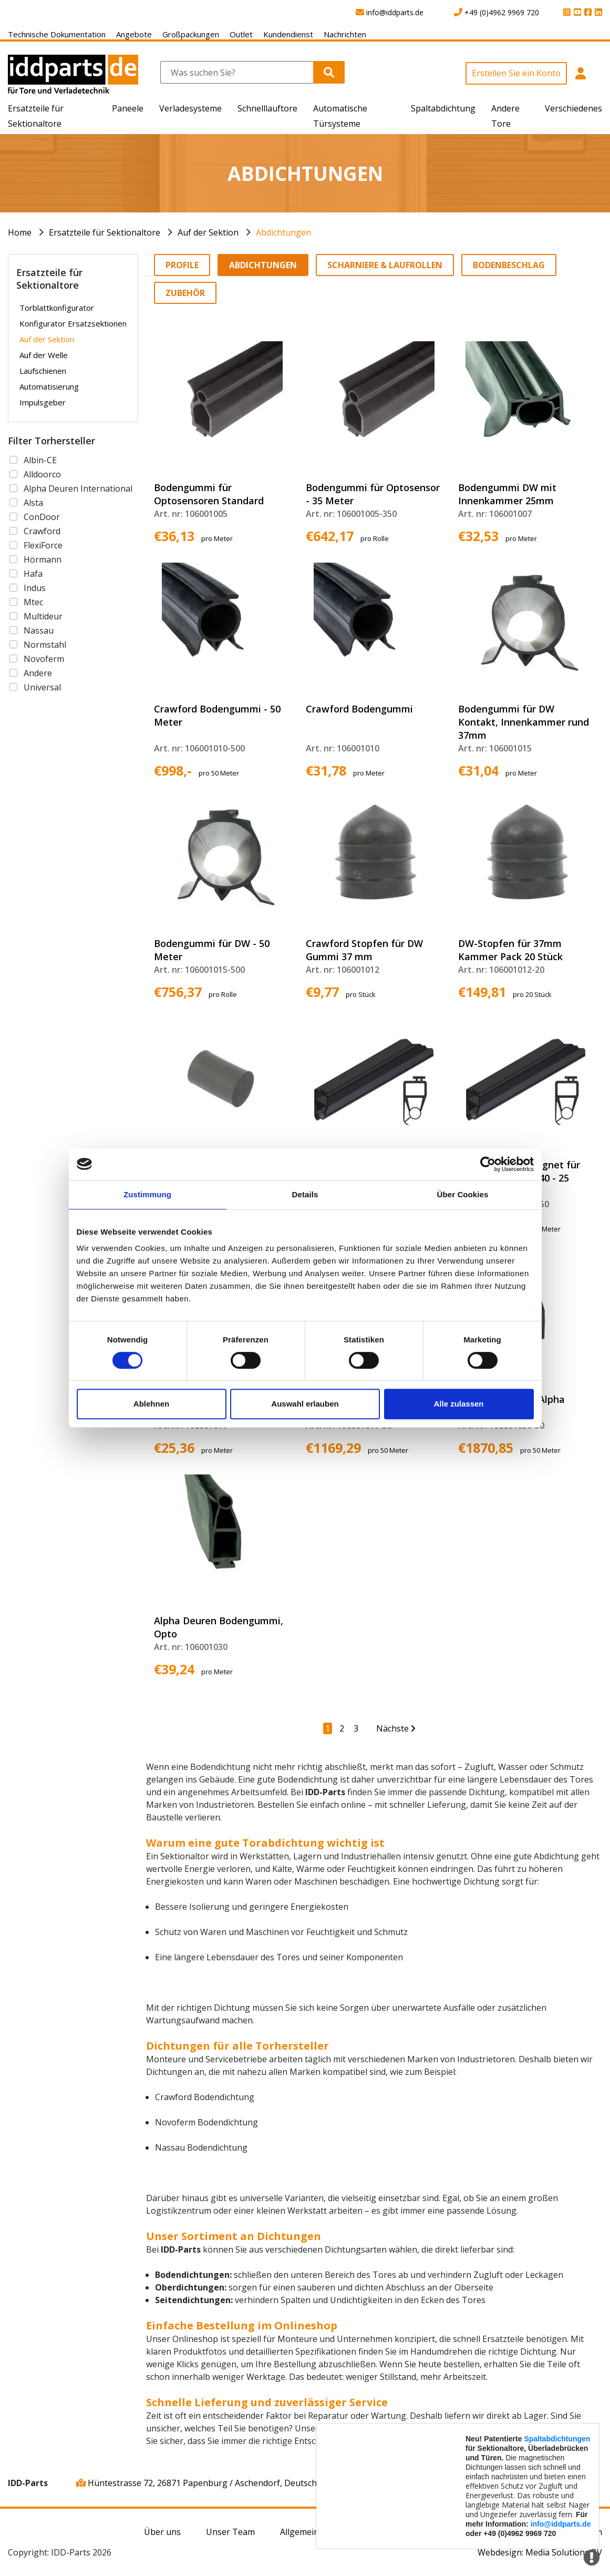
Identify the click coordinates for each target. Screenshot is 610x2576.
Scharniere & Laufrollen (384, 265)
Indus (35, 588)
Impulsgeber (42, 402)
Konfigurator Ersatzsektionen (73, 323)
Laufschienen (42, 370)
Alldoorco (42, 474)
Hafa (33, 573)
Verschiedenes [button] (573, 108)
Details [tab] (305, 1194)
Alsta (33, 502)
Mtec (33, 602)
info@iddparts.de (561, 2524)
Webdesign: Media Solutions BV (540, 2552)
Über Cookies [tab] (463, 1194)
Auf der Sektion (208, 232)
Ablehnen (151, 1403)
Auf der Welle (43, 355)
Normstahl (45, 644)
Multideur (43, 616)
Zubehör (185, 293)
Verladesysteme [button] (190, 108)
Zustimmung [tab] (147, 1194)
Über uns (162, 2532)
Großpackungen (190, 34)
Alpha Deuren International (78, 488)
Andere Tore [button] (505, 116)
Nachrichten (345, 34)
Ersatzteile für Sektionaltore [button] (36, 116)
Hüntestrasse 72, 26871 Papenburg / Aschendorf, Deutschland (205, 2483)
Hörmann (42, 559)
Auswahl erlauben (304, 1403)
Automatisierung (49, 386)
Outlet (241, 34)
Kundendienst (288, 34)
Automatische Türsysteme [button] (340, 116)
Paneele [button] (127, 108)
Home (20, 232)
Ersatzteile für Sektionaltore (104, 232)
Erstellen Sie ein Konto (516, 73)
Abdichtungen (283, 232)
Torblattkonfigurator (56, 307)
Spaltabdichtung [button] (443, 108)
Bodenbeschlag (509, 265)
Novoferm (44, 659)
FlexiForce (43, 545)
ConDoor (42, 517)
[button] (581, 79)
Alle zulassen (458, 1403)
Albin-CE (40, 460)
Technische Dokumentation (57, 34)
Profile (182, 265)
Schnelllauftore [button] (267, 108)
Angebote (134, 34)
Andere (38, 673)
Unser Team (230, 2532)
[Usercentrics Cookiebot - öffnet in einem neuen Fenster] (488, 1164)
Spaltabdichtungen (557, 2439)
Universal (42, 687)
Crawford (42, 531)
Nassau (39, 630)
